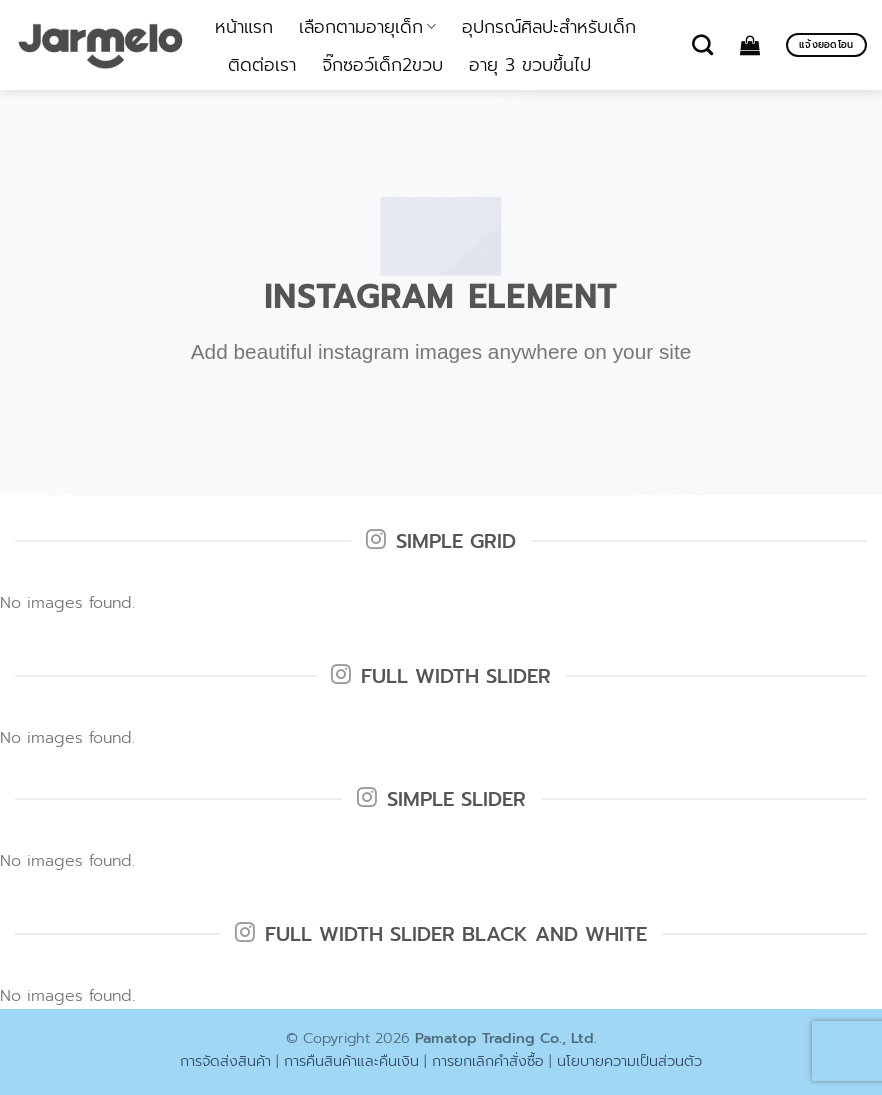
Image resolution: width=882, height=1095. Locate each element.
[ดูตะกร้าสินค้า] (750, 45)
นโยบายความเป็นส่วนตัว (629, 1061)
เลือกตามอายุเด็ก (367, 27)
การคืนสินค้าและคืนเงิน (351, 1061)
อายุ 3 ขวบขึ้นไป (530, 65)
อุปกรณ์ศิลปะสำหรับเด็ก (549, 27)
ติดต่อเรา (262, 65)
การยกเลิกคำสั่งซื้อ (488, 1061)
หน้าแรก (244, 27)
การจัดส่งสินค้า (225, 1061)
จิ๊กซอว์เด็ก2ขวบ (382, 65)
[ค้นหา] (702, 44)
